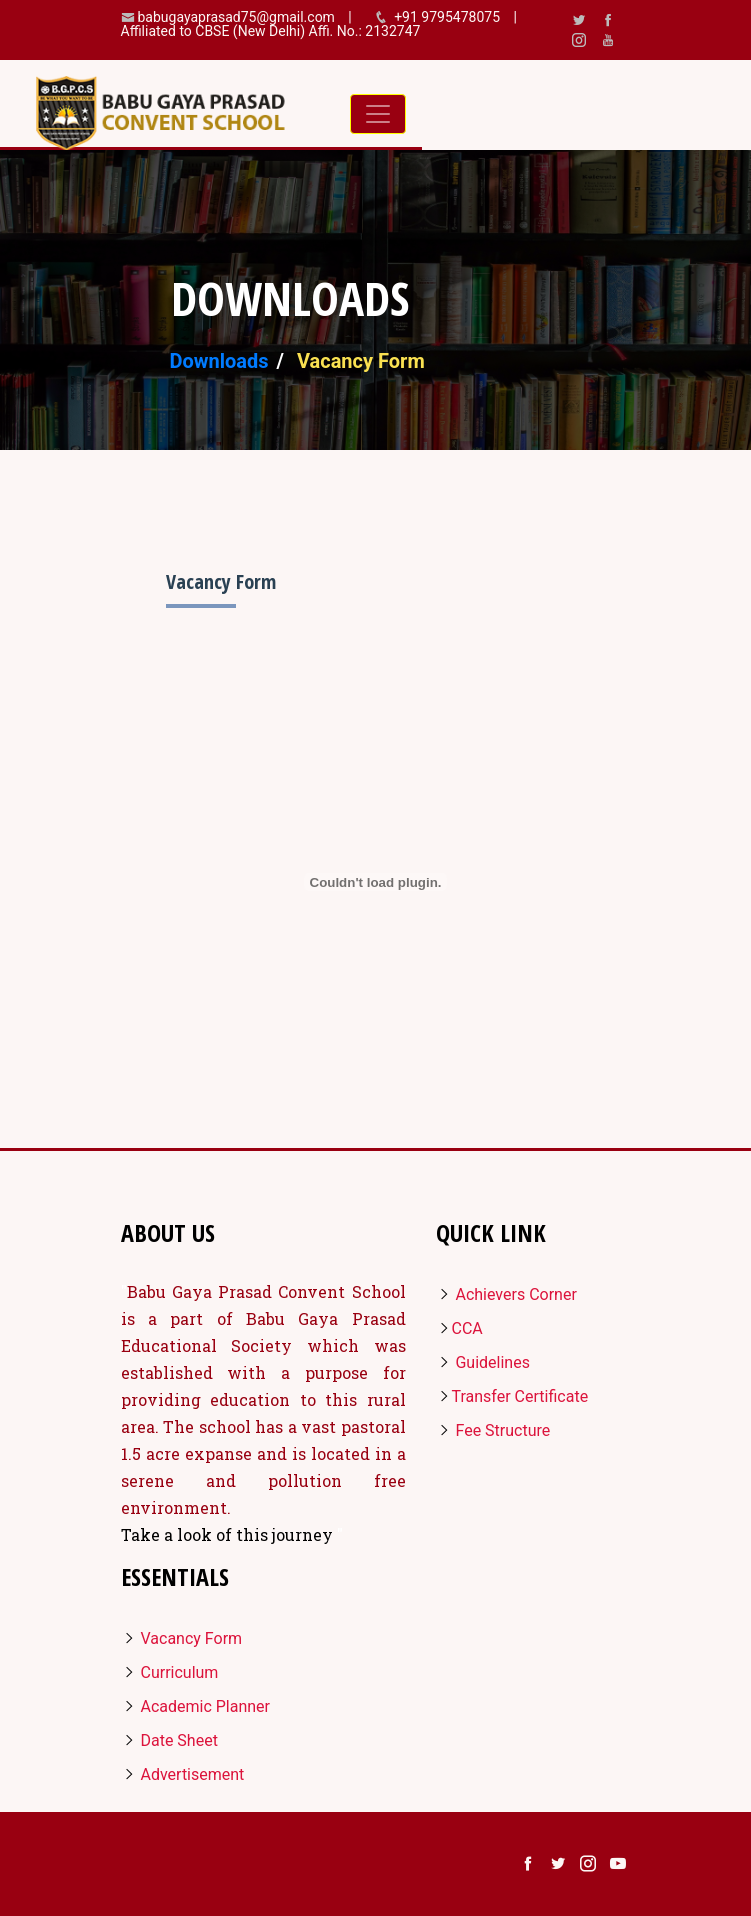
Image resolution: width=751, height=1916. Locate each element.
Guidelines (483, 1362)
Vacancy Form (182, 1638)
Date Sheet (169, 1740)
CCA (459, 1328)
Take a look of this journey (229, 1534)
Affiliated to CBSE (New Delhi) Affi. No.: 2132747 (271, 31)
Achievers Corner (506, 1294)
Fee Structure (493, 1430)
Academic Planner (196, 1706)
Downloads (219, 361)
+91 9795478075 (448, 17)
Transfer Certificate (512, 1396)
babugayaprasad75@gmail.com (236, 17)
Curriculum (170, 1672)
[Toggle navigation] (378, 114)
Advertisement (183, 1774)
